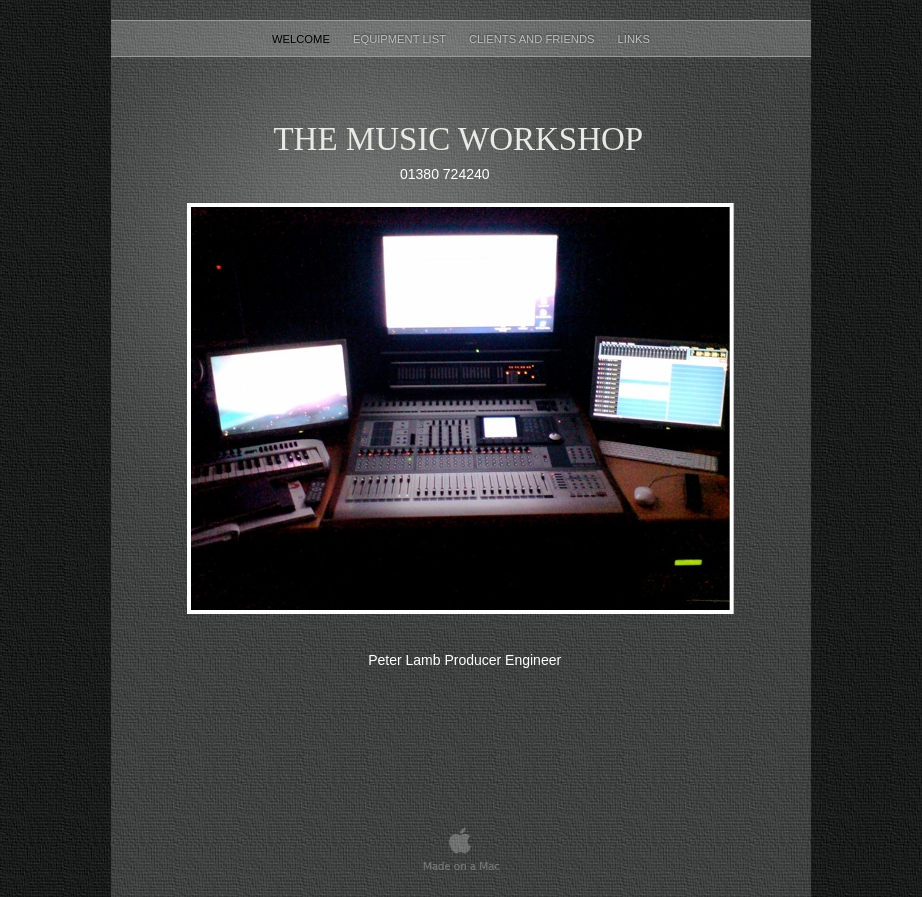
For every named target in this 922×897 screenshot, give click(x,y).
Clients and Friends (533, 39)
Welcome (302, 39)
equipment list (401, 39)
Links (634, 39)
